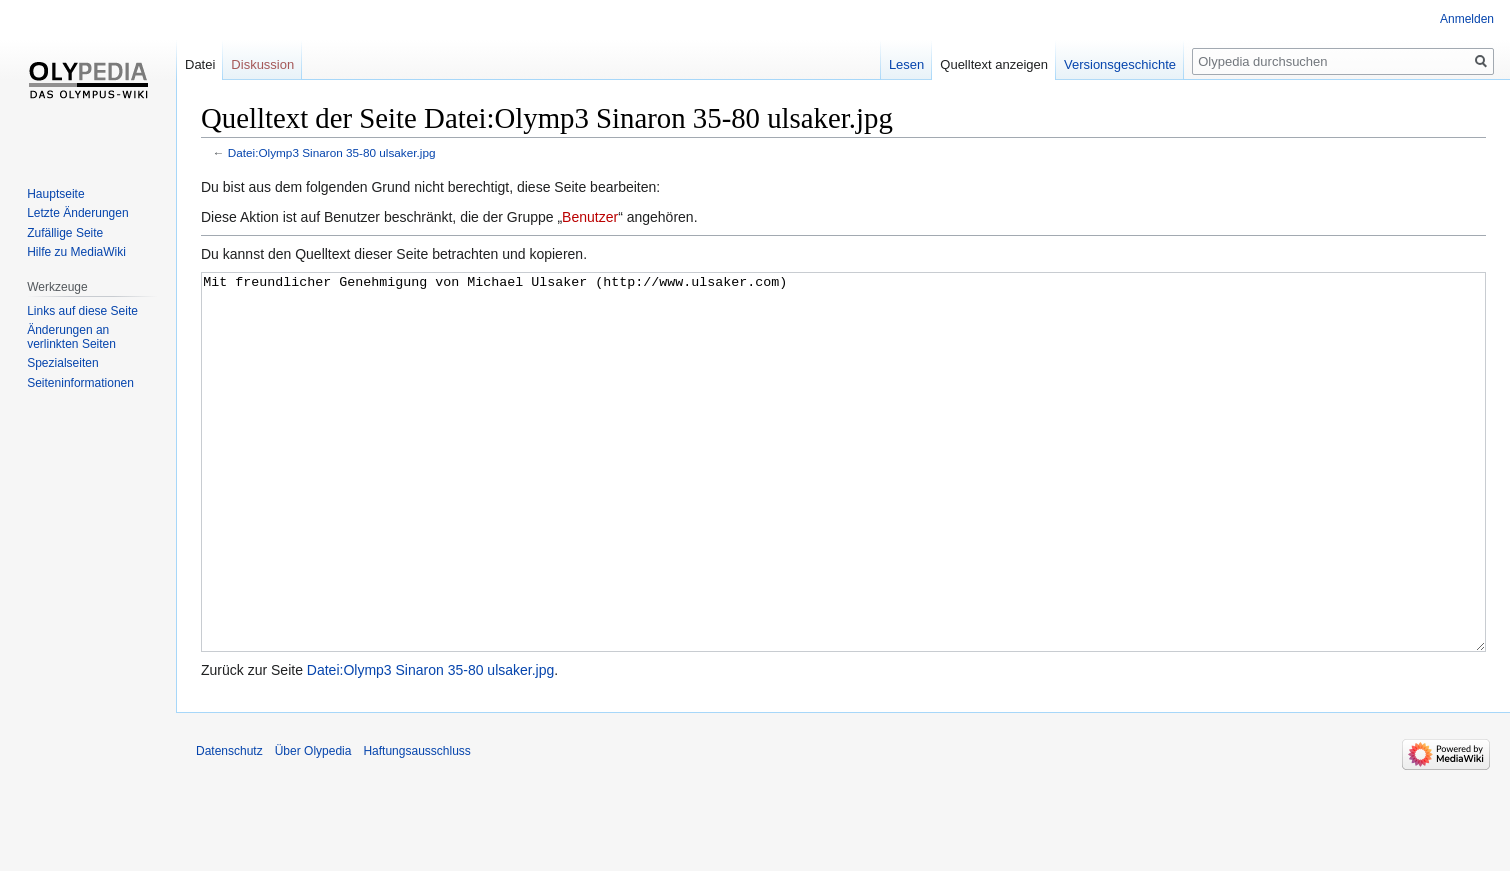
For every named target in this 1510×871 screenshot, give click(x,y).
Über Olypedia (313, 826)
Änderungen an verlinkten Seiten (71, 337)
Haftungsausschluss (416, 826)
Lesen (906, 64)
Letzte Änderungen (77, 213)
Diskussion (262, 64)
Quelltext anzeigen (994, 64)
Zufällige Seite (65, 233)
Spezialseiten (62, 363)
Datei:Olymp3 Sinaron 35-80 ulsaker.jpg (332, 152)
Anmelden (1467, 19)
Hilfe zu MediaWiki (76, 252)
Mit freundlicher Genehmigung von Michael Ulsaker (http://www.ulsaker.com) (843, 499)
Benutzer (590, 217)
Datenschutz (229, 826)
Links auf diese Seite (82, 311)
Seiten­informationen (80, 383)
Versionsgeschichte (1120, 64)
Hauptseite (55, 194)
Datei (200, 64)
